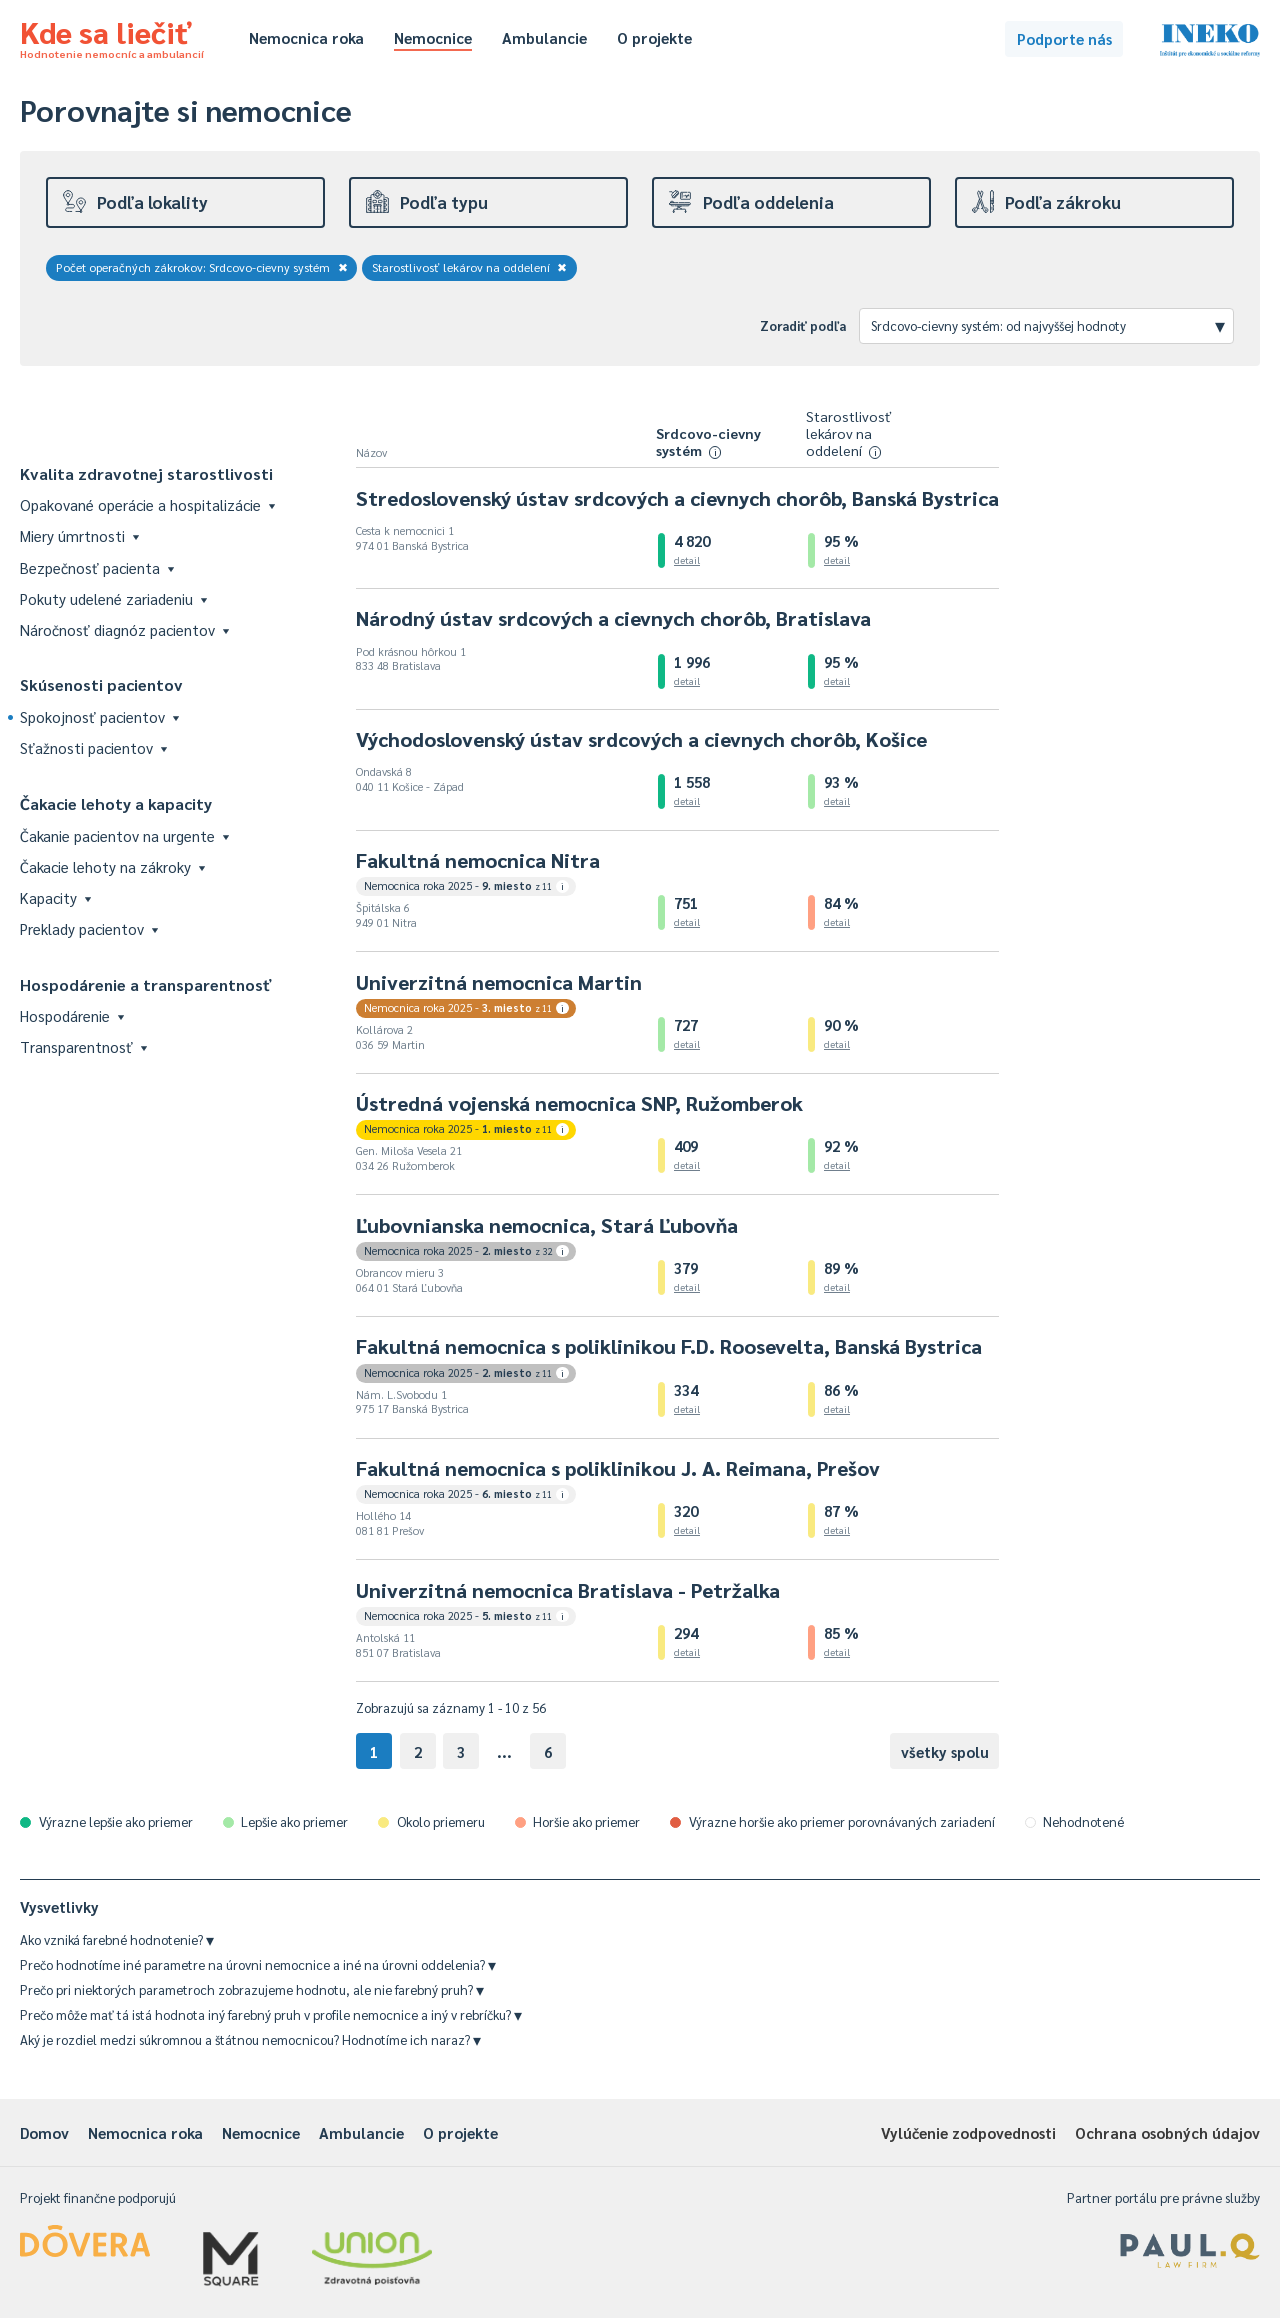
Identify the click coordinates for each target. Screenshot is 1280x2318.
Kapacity (55, 897)
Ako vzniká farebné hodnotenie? (117, 1939)
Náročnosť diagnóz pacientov (124, 629)
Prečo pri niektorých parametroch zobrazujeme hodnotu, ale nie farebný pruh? (252, 1989)
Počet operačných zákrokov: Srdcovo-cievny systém (202, 267)
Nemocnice (433, 37)
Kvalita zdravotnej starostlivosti (146, 473)
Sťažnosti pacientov (93, 747)
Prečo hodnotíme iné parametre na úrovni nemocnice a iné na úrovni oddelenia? (258, 1964)
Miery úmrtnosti (79, 535)
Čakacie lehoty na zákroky (112, 866)
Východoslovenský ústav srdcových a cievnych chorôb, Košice (641, 739)
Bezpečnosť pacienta (97, 567)
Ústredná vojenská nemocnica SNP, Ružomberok (579, 1103)
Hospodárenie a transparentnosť (146, 984)
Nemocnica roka (306, 37)
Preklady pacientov (89, 928)
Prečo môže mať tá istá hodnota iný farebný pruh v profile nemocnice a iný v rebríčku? (271, 2014)
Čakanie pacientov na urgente (124, 835)
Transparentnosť (83, 1046)
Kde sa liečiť (112, 36)
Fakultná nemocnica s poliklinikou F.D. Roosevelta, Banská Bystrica (669, 1346)
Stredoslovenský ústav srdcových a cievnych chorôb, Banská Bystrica (677, 498)
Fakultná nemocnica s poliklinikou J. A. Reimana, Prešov (618, 1468)
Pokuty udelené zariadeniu (113, 598)
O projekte (654, 37)
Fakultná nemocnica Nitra (478, 860)
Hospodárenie (72, 1015)
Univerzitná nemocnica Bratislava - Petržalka (568, 1590)
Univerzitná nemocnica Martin (499, 982)
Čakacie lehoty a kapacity (116, 803)
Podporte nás (1064, 38)
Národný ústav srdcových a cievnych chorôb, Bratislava (613, 618)
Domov (44, 2132)
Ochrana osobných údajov (1167, 2132)
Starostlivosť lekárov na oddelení (470, 267)
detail (687, 559)
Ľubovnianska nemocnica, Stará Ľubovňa (547, 1225)
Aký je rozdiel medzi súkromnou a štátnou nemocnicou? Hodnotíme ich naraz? (250, 2039)
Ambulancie (544, 37)
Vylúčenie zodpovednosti (968, 2132)
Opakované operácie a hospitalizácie (147, 504)
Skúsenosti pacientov (101, 684)
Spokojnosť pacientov (99, 716)
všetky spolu (945, 1751)
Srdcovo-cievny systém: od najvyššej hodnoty (1048, 325)
